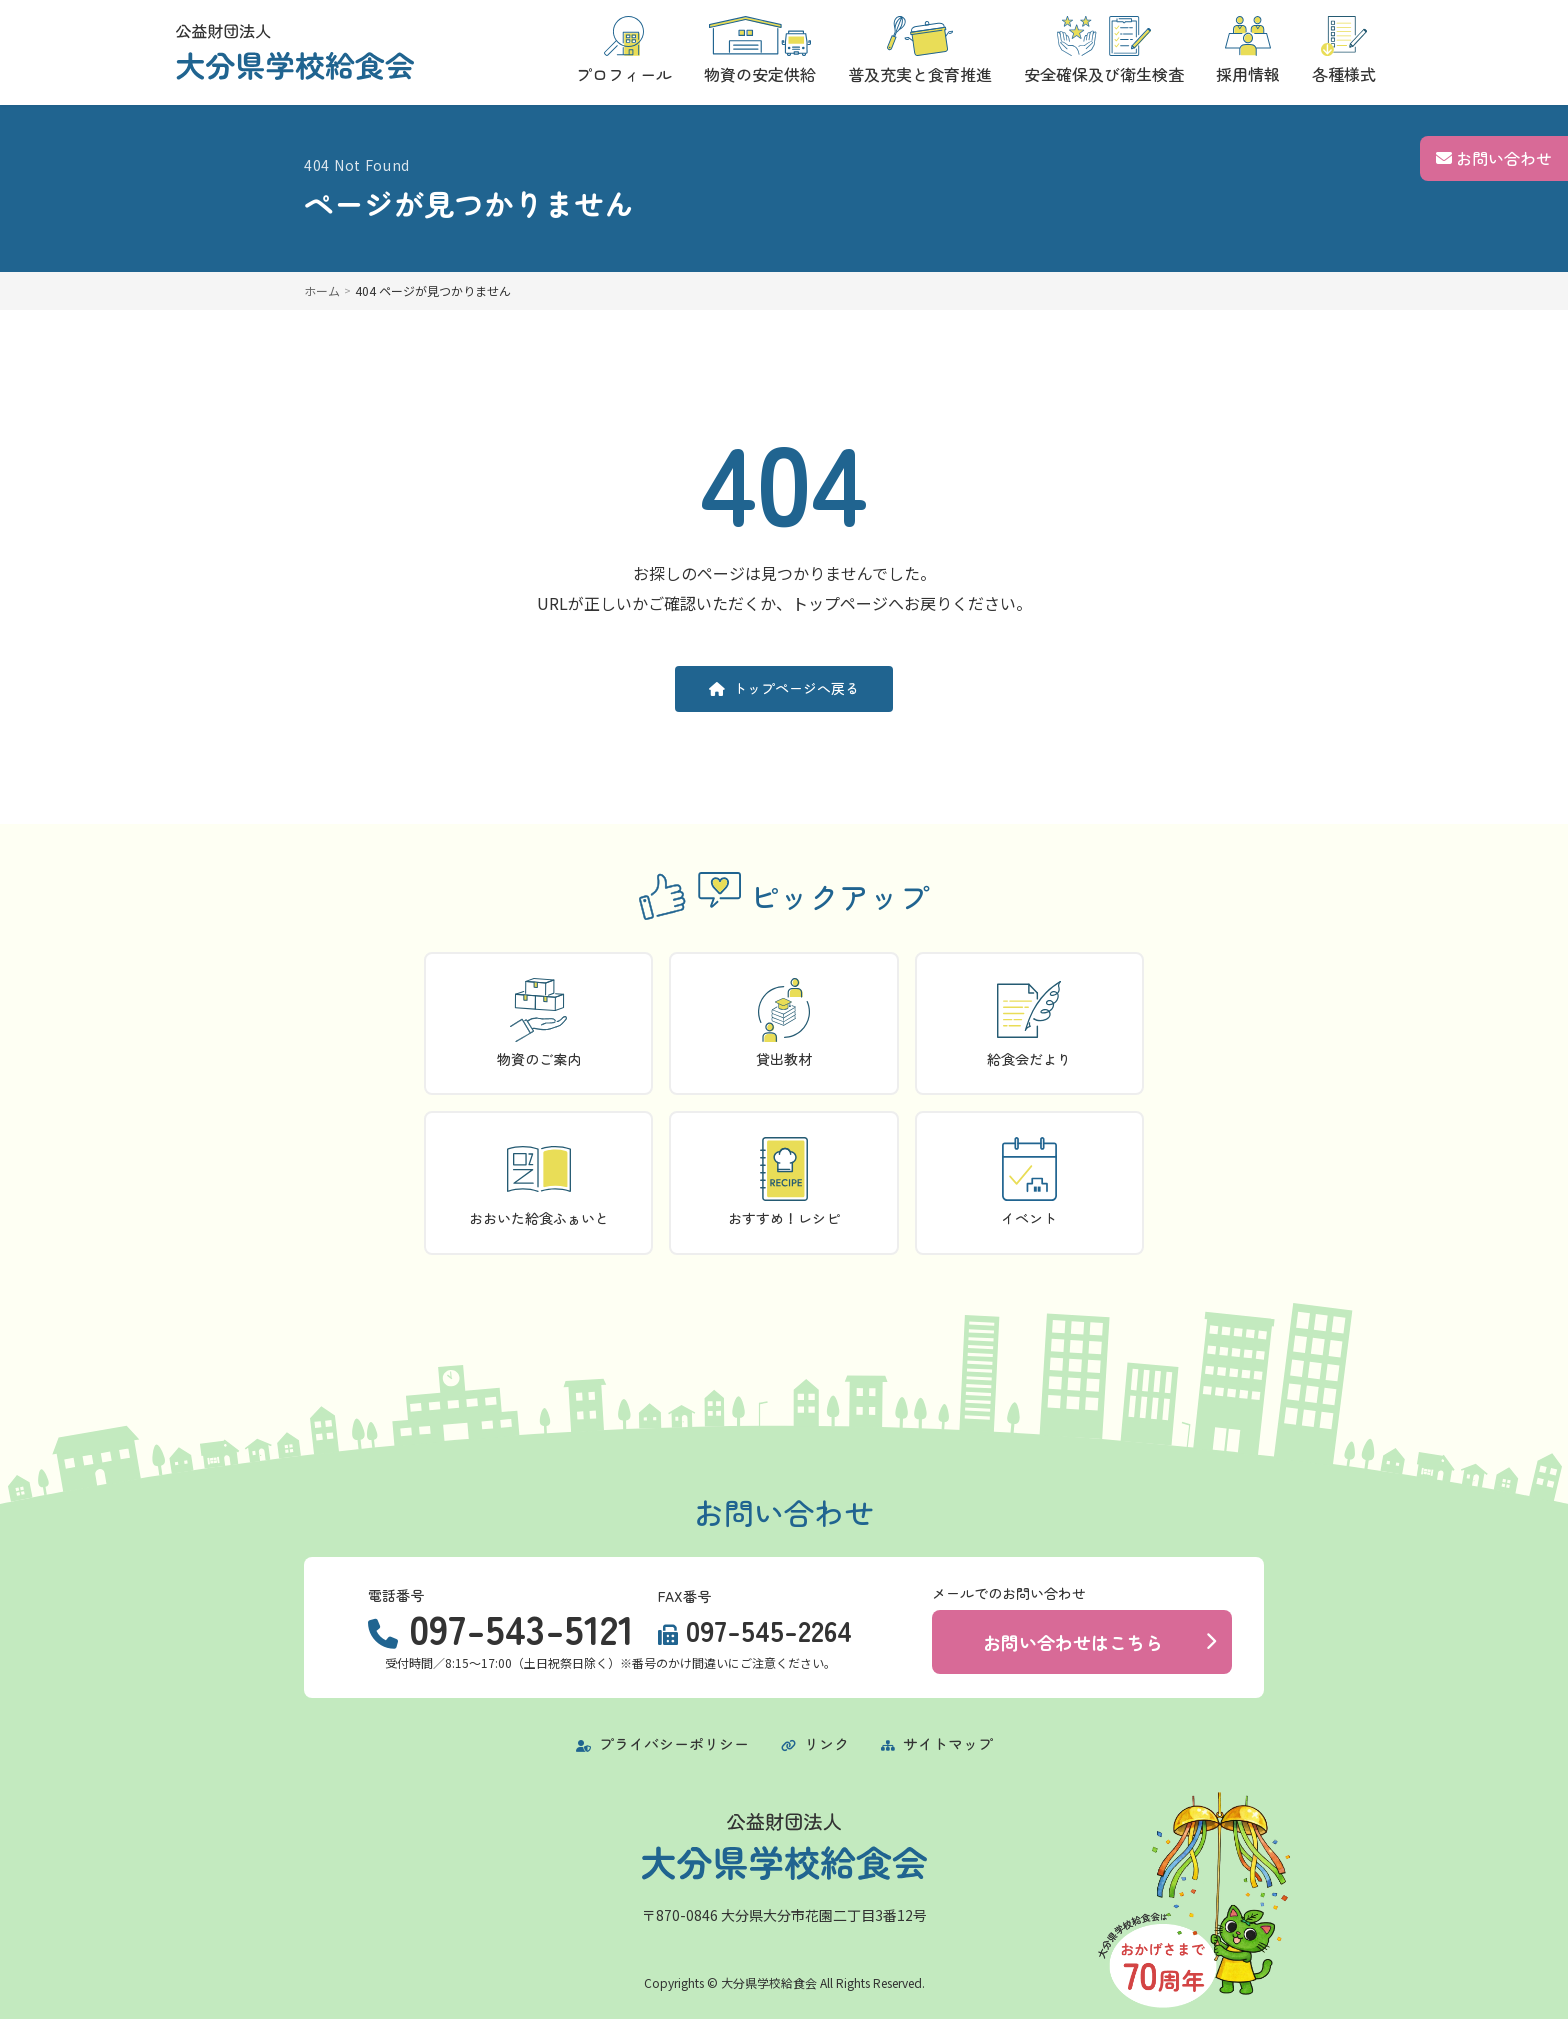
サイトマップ (937, 1743)
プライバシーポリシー (662, 1743)
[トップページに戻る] (295, 52)
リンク (815, 1743)
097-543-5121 (521, 1628)
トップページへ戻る (784, 688)
